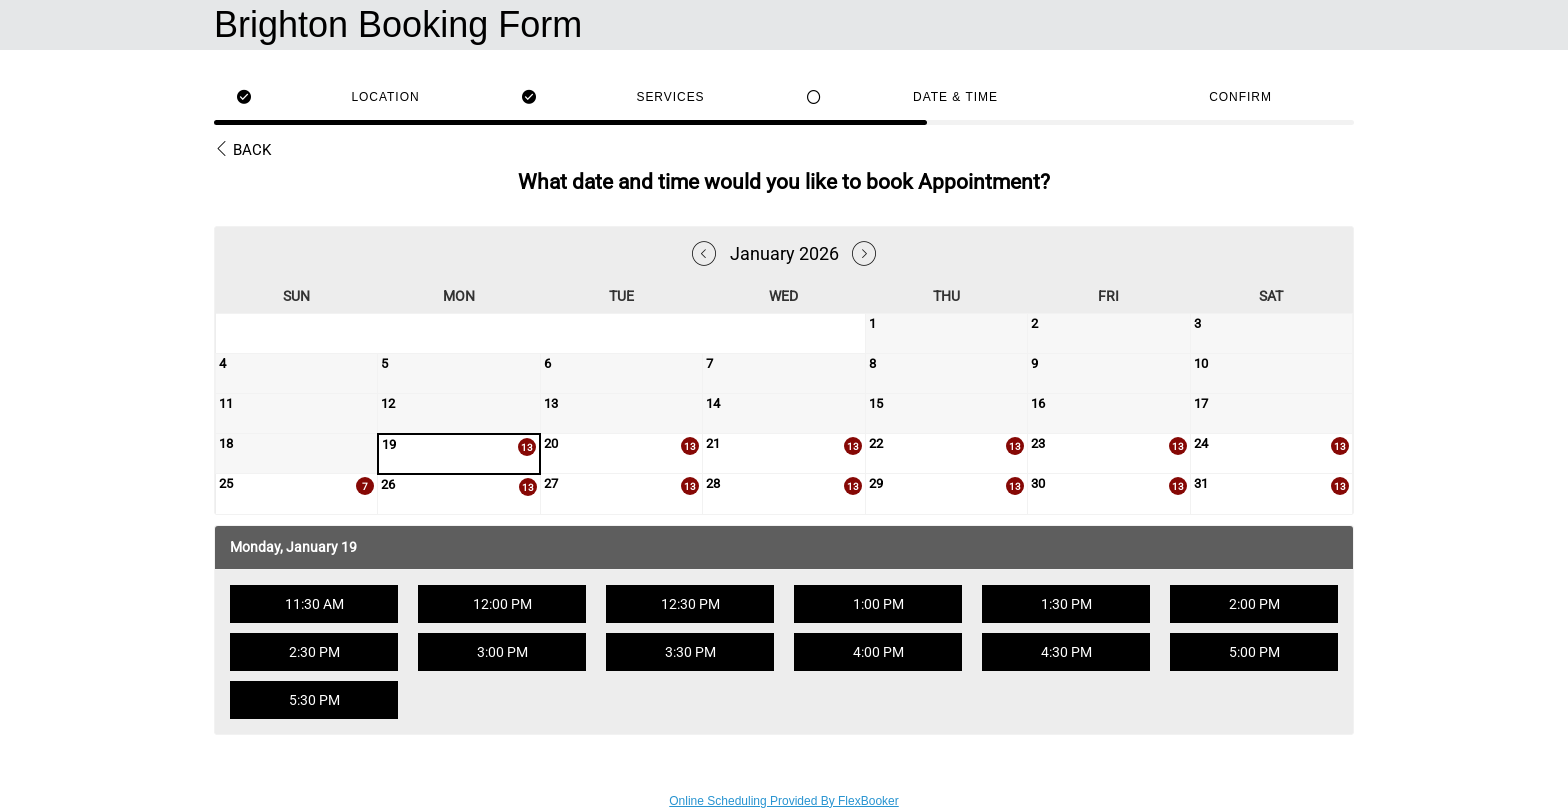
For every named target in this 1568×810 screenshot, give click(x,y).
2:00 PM (1254, 604)
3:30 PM (690, 652)
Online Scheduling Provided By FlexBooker (783, 801)
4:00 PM (878, 652)
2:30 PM (314, 652)
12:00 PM (502, 604)
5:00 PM (1254, 652)
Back (242, 150)
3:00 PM (502, 652)
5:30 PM (314, 700)
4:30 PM (1066, 652)
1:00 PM (878, 604)
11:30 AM (314, 604)
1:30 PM (1066, 604)
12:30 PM (690, 604)
